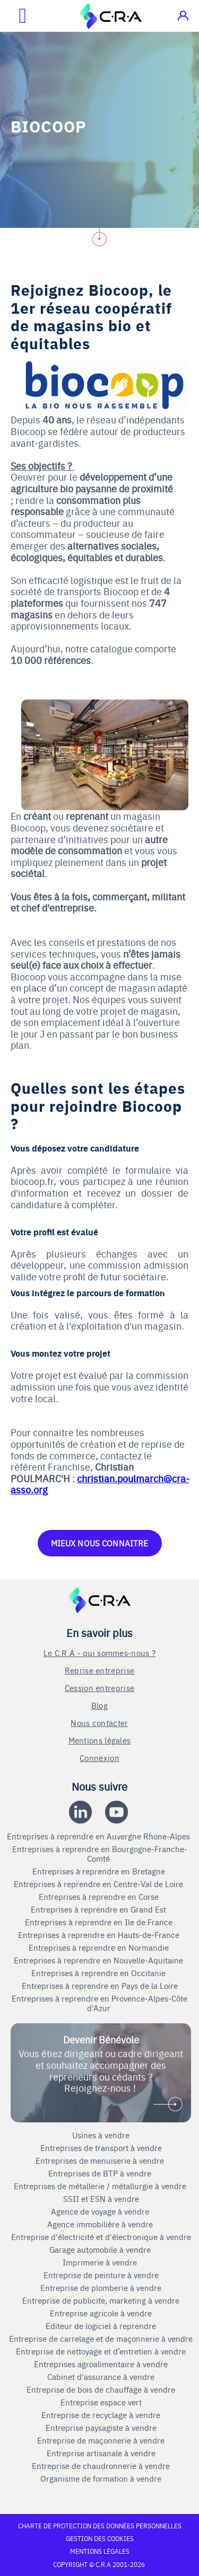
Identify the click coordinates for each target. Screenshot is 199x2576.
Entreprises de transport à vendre (101, 2148)
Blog (99, 1705)
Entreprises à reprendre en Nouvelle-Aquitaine (99, 1960)
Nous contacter (99, 1722)
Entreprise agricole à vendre (101, 2313)
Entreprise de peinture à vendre (101, 2275)
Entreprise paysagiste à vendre (101, 2427)
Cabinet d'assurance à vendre (100, 2377)
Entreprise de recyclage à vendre (100, 2415)
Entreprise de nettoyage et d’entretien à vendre (101, 2351)
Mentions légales (99, 1740)
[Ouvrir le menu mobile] (13, 16)
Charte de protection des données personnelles (99, 2525)
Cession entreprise (99, 1687)
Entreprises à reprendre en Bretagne (99, 1871)
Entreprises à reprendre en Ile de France (100, 1922)
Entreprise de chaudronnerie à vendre (101, 2466)
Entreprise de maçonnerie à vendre (101, 2440)
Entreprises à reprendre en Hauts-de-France (99, 1935)
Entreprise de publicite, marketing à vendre (100, 2300)
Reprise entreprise (99, 1670)
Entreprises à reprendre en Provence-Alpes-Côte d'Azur (99, 2003)
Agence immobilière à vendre (101, 2224)
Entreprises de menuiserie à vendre (101, 2160)
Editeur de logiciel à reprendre (101, 2326)
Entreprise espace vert (101, 2402)
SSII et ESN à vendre (101, 2198)
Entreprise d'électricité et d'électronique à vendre (101, 2237)
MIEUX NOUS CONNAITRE (100, 1542)
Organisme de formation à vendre (100, 2478)
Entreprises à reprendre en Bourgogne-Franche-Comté (99, 1853)
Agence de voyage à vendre (101, 2211)
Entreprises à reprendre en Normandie (100, 1947)
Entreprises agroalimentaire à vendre (101, 2364)
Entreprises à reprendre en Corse (100, 1896)
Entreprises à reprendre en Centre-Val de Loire (99, 1884)
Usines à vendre (100, 2135)
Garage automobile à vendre (101, 2249)
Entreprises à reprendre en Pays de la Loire (100, 1985)
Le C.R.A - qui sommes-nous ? (99, 1652)
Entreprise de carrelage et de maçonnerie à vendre (101, 2338)
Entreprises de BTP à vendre (100, 2173)
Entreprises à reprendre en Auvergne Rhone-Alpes (99, 1836)
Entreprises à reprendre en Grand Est (99, 1909)
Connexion (99, 1757)
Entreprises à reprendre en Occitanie (99, 1973)
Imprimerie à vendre (101, 2262)
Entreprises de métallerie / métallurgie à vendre (101, 2186)
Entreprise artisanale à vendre (101, 2453)
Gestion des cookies (100, 2538)
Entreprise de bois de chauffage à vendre (101, 2389)
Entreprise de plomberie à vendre (100, 2287)
